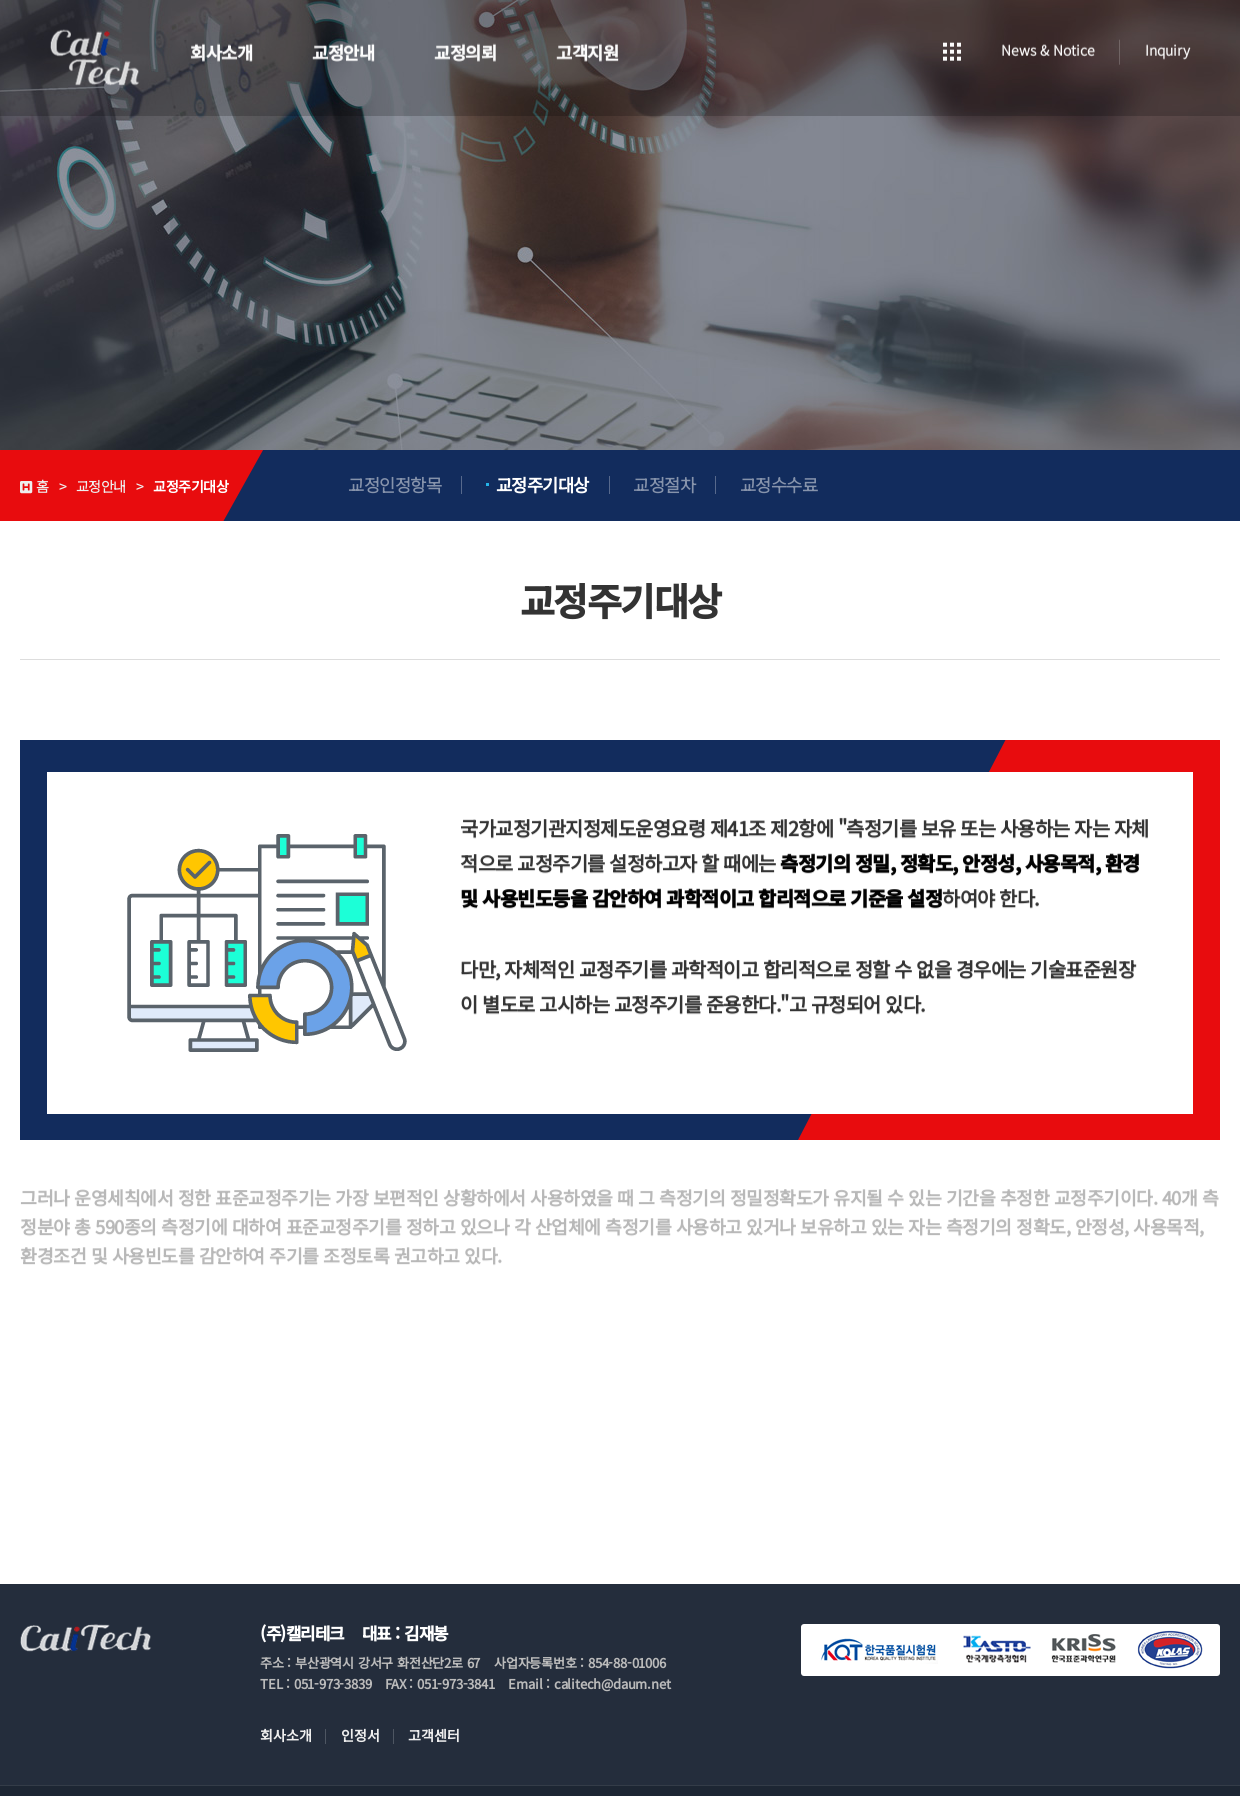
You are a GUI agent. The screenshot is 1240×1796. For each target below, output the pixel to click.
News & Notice (1048, 48)
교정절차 (664, 485)
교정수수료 (779, 485)
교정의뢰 (465, 50)
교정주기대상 (542, 485)
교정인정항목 (394, 485)
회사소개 (221, 50)
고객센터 (434, 1735)
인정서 (360, 1735)
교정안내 (343, 50)
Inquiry (1167, 48)
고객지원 (587, 50)
